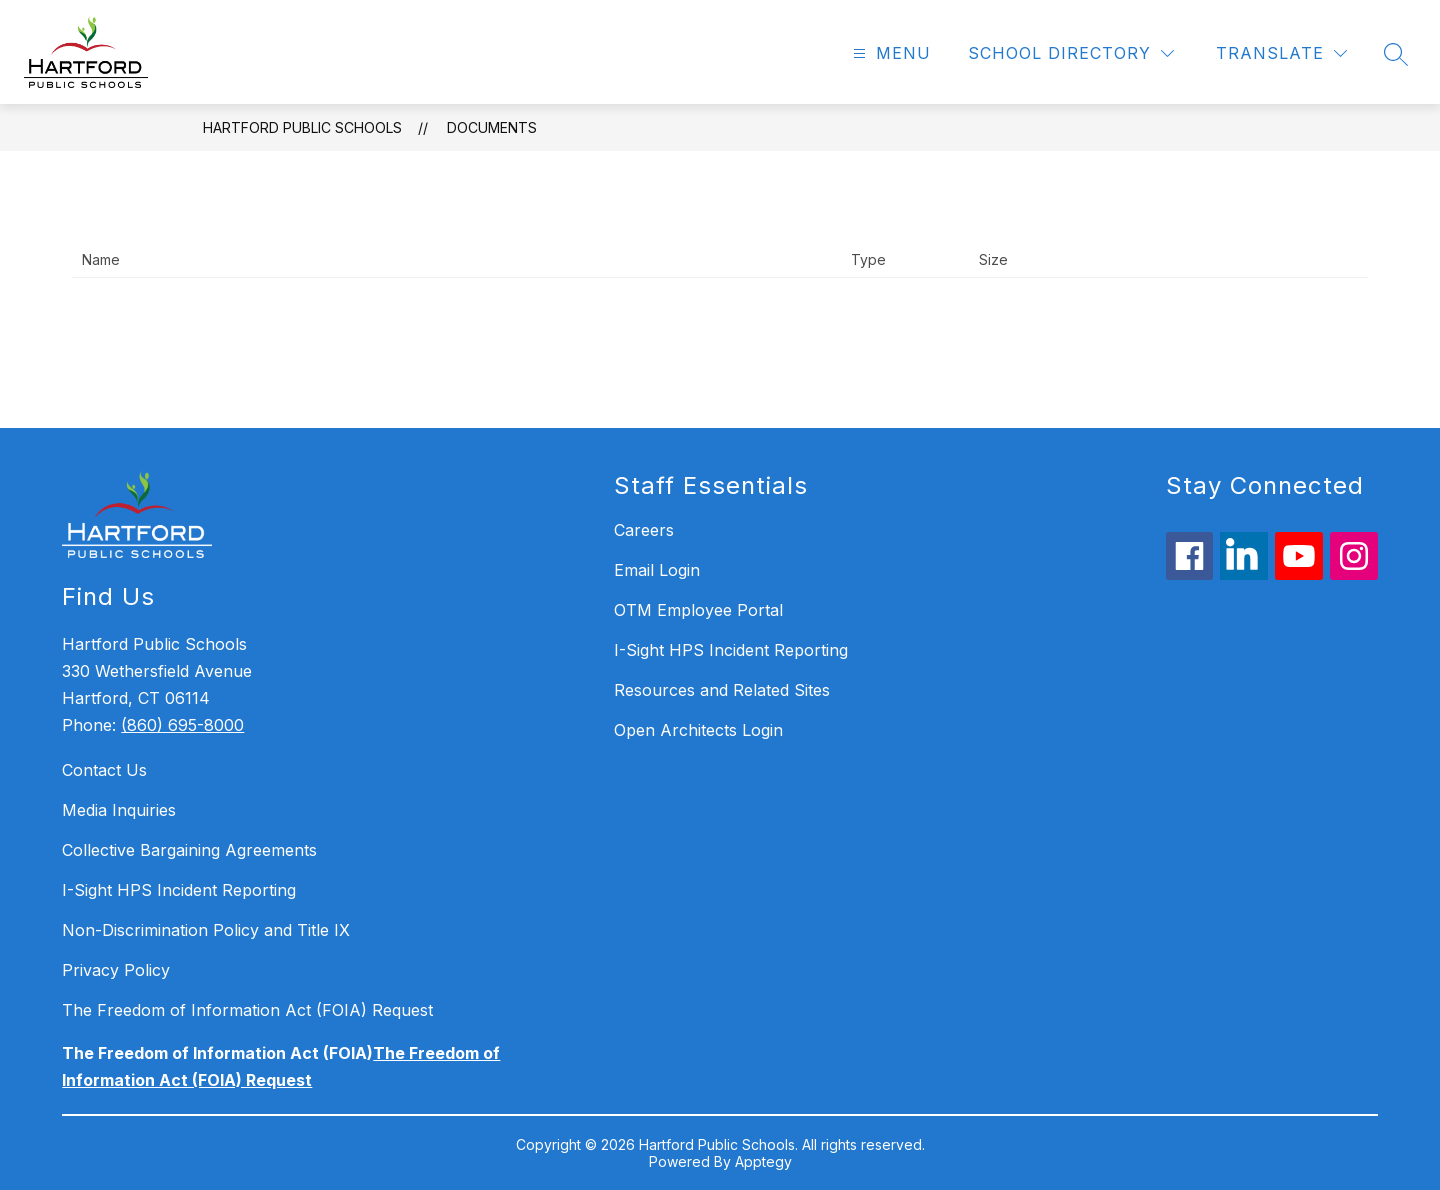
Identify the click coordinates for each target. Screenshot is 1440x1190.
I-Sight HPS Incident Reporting (179, 890)
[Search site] (1396, 54)
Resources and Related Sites (722, 690)
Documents (492, 127)
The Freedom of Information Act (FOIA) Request (247, 1010)
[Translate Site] (1281, 53)
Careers (644, 530)
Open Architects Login (698, 730)
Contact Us (104, 770)
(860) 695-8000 (182, 725)
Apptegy (763, 1161)
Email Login (657, 570)
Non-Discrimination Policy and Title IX (206, 930)
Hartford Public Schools (302, 127)
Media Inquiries (119, 810)
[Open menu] (889, 53)
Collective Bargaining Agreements (189, 850)
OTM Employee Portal (698, 610)
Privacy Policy (116, 970)
